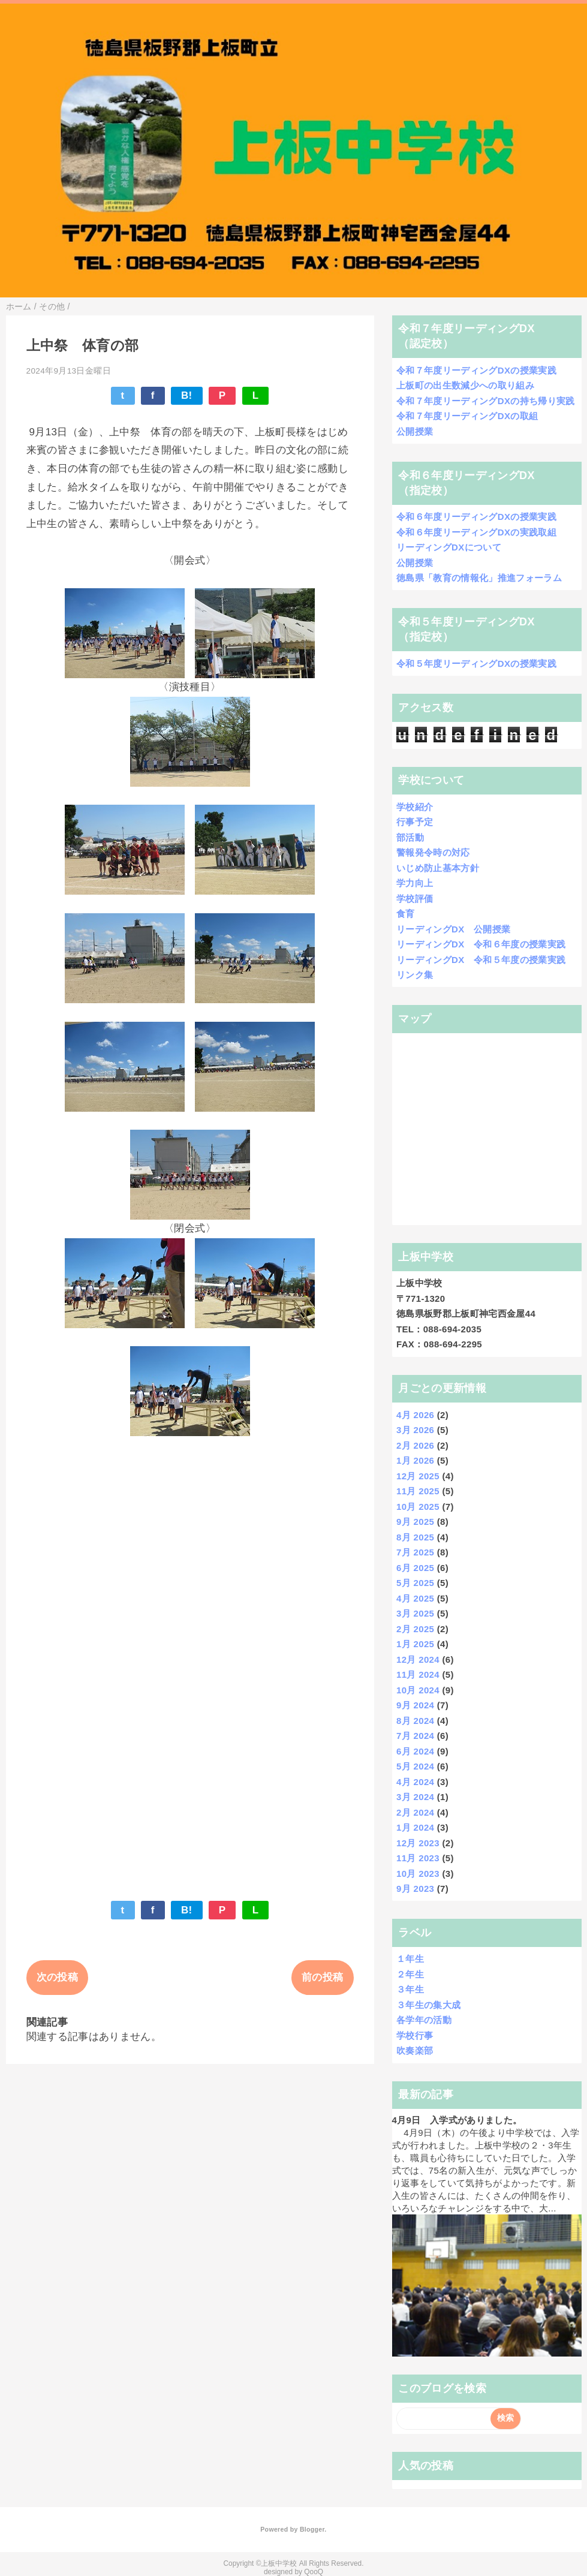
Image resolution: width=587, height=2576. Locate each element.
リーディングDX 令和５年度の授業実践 (480, 960)
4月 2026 (415, 1415)
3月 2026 (415, 1430)
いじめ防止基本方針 (437, 868)
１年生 (410, 1959)
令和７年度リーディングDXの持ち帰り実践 (485, 401)
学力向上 (414, 883)
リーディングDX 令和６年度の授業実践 (480, 944)
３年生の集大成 (428, 2005)
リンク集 (414, 975)
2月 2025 (415, 1629)
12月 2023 (418, 1843)
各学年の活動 (423, 2020)
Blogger (312, 2529)
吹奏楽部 (414, 2050)
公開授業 (414, 431)
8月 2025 (415, 1537)
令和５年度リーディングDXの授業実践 (476, 663)
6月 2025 (415, 1568)
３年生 (410, 1989)
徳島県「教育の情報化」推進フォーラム (479, 578)
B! (186, 395)
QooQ (313, 2572)
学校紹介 (414, 807)
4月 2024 (415, 1782)
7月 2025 (415, 1552)
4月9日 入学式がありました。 (457, 2120)
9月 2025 (415, 1521)
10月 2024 (418, 1690)
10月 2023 (418, 1873)
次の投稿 (57, 1977)
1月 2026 (415, 1460)
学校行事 (414, 2035)
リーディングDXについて (448, 547)
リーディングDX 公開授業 (453, 929)
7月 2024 (415, 1736)
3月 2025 (415, 1613)
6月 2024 (415, 1751)
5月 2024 (415, 1766)
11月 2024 (418, 1674)
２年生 (410, 1974)
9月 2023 (415, 1888)
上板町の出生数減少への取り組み (465, 385)
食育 (405, 913)
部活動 (410, 837)
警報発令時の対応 (433, 852)
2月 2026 (415, 1445)
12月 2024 (418, 1659)
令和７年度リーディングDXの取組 (467, 416)
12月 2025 (418, 1476)
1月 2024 (415, 1827)
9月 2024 (415, 1705)
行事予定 (414, 822)
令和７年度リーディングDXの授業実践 (476, 370)
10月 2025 (418, 1506)
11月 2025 (418, 1491)
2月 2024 (415, 1812)
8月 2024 (415, 1721)
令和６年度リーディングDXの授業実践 (476, 516)
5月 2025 (415, 1583)
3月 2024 (415, 1797)
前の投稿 (322, 1977)
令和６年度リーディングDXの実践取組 (476, 532)
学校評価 (414, 898)
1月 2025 (415, 1644)
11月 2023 (418, 1858)
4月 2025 (415, 1598)
